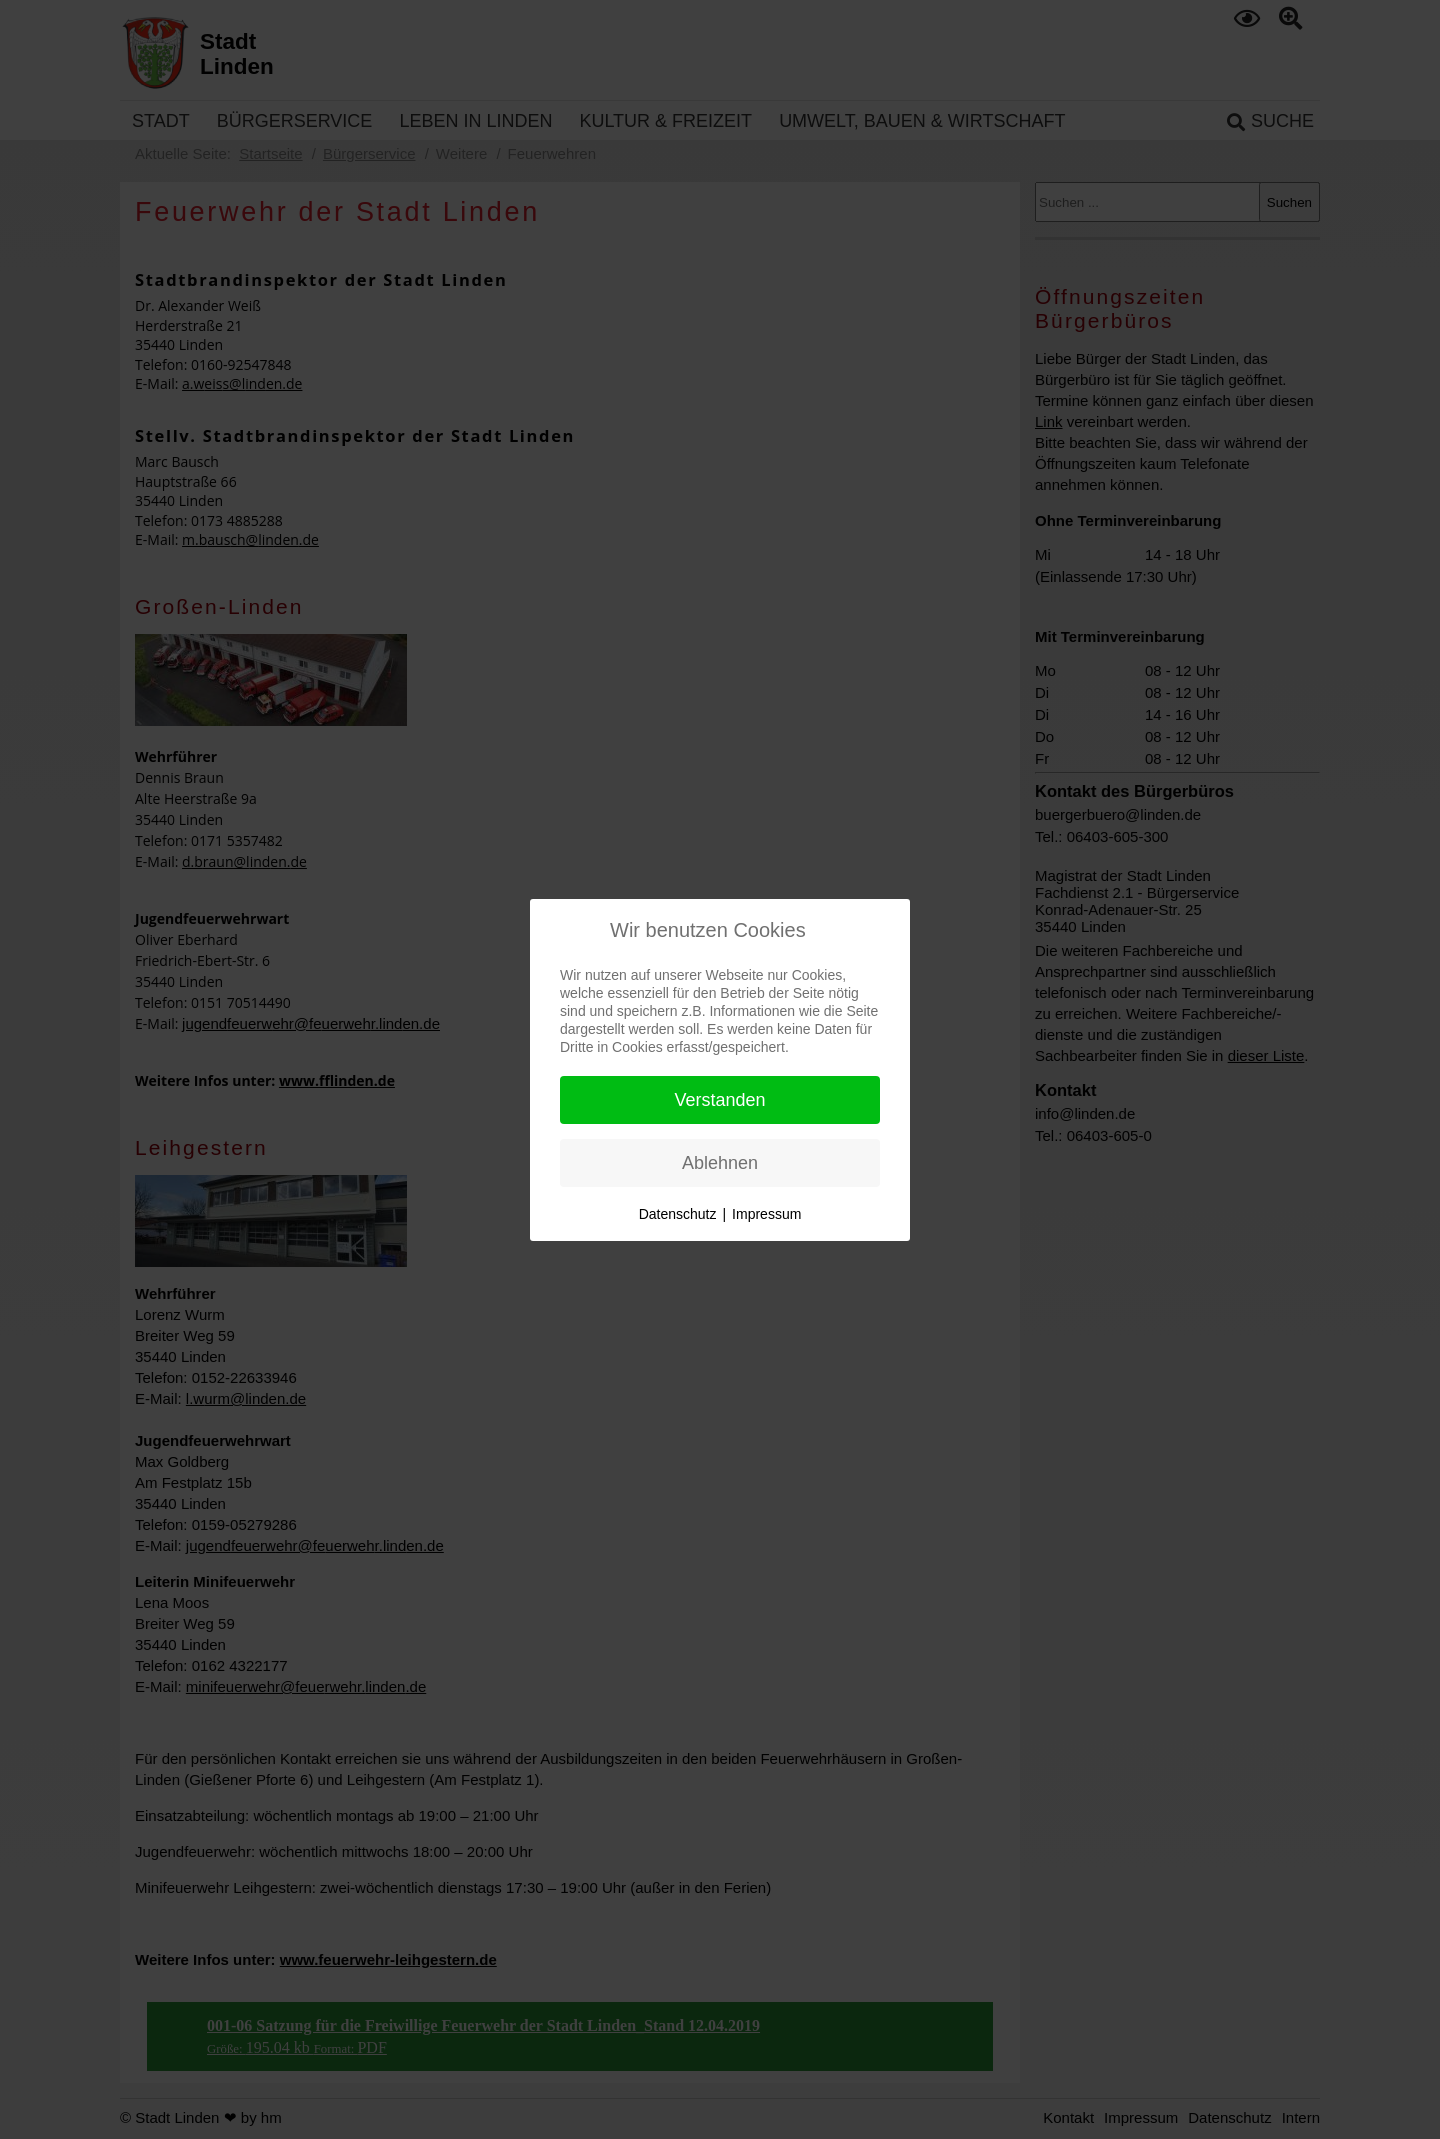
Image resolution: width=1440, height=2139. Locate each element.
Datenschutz (678, 1214)
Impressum (766, 1214)
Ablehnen (720, 1163)
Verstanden (719, 1100)
